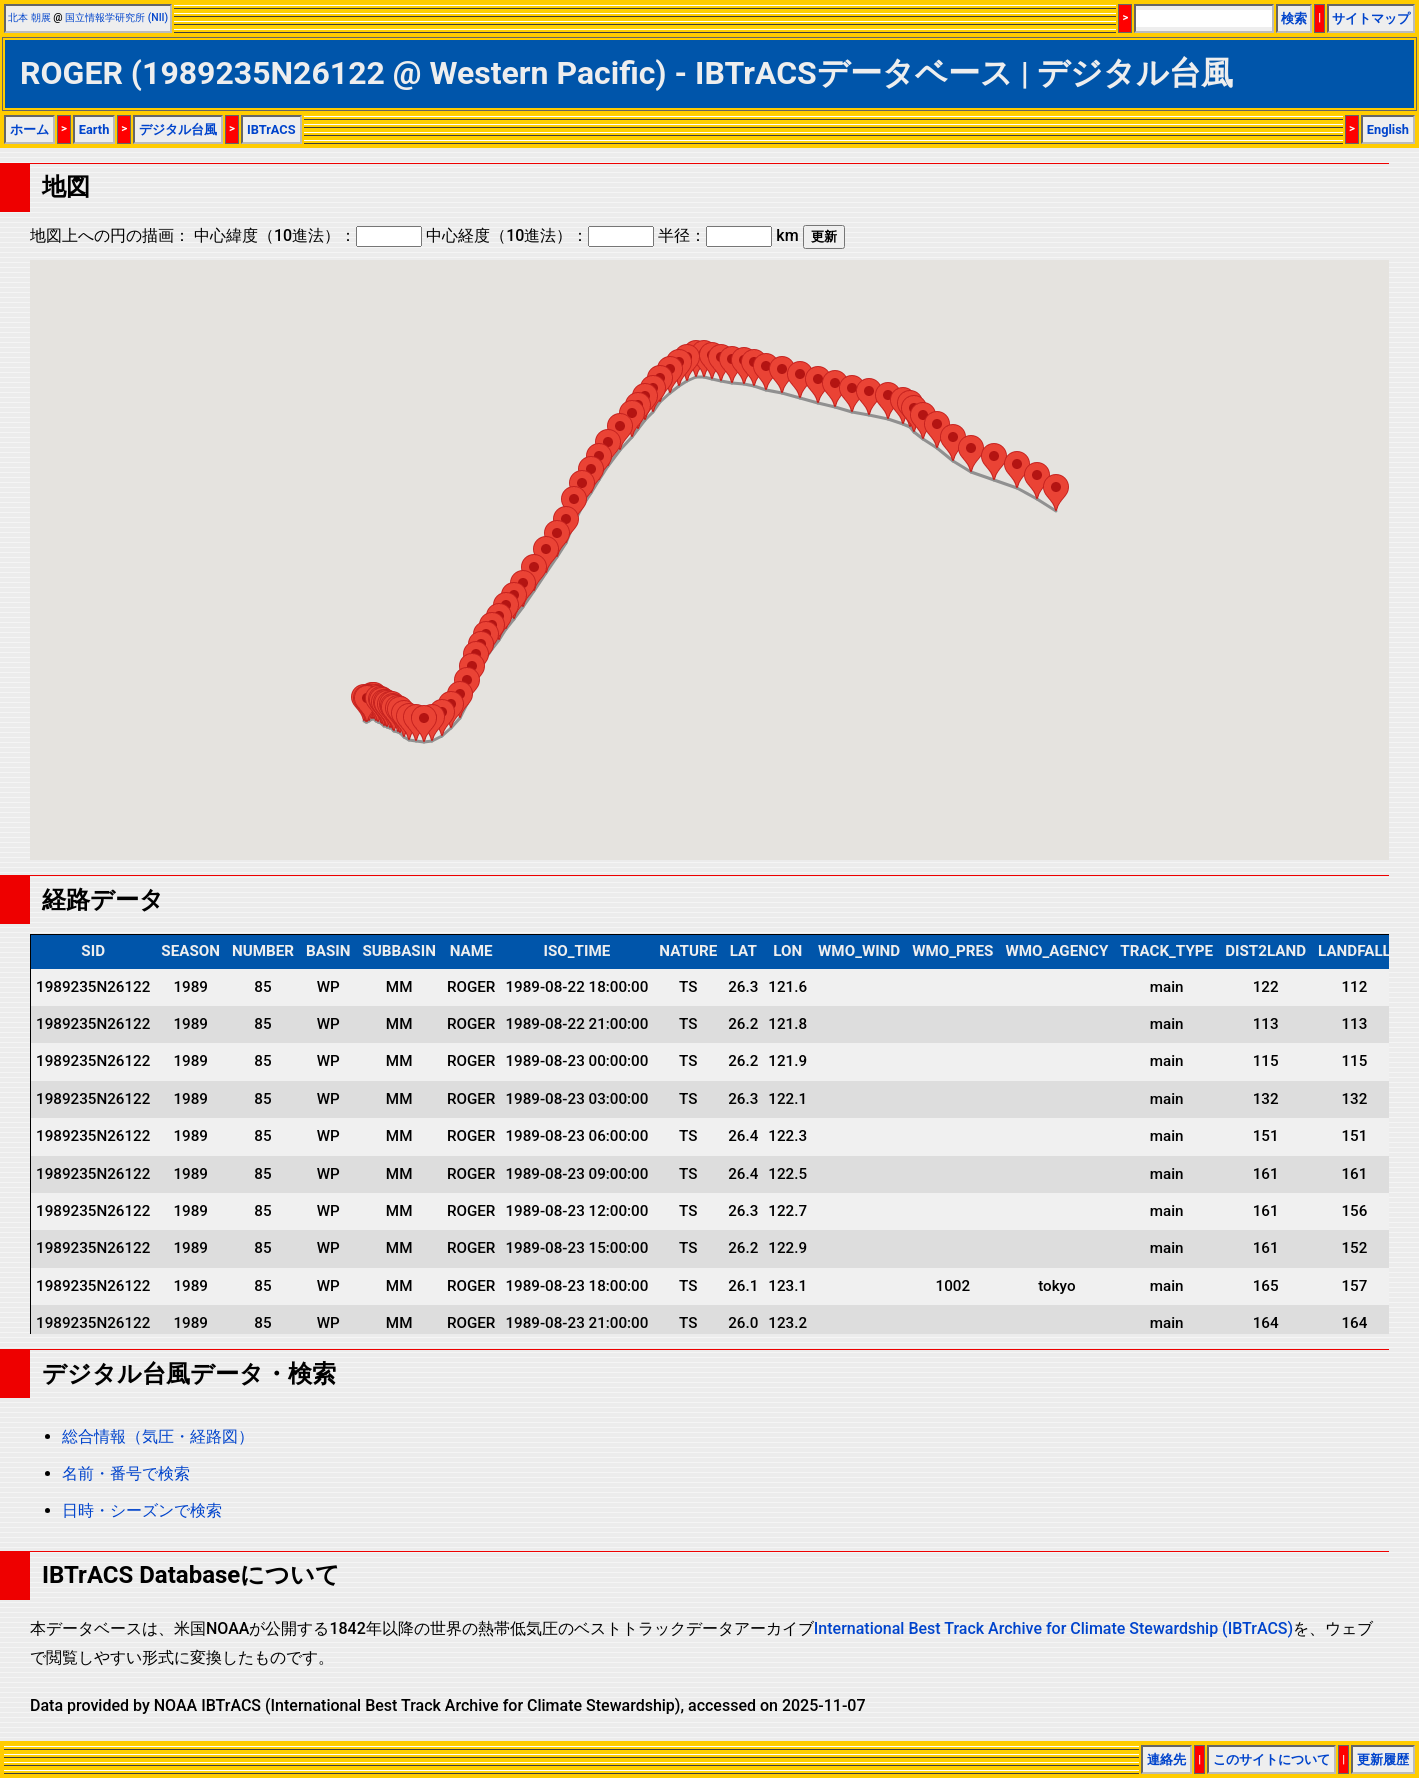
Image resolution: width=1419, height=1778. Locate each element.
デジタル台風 (178, 129)
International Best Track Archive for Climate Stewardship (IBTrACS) (1053, 1628)
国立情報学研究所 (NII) (116, 17)
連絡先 (1166, 1759)
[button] (424, 723)
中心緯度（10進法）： (308, 235)
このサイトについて (1271, 1759)
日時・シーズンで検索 (142, 1510)
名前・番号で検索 (126, 1473)
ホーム (29, 129)
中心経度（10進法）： (540, 235)
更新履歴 (1383, 1759)
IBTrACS (271, 129)
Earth (94, 129)
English (1388, 129)
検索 (1294, 18)
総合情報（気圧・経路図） (158, 1436)
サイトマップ (1371, 18)
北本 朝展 (29, 17)
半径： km (728, 235)
